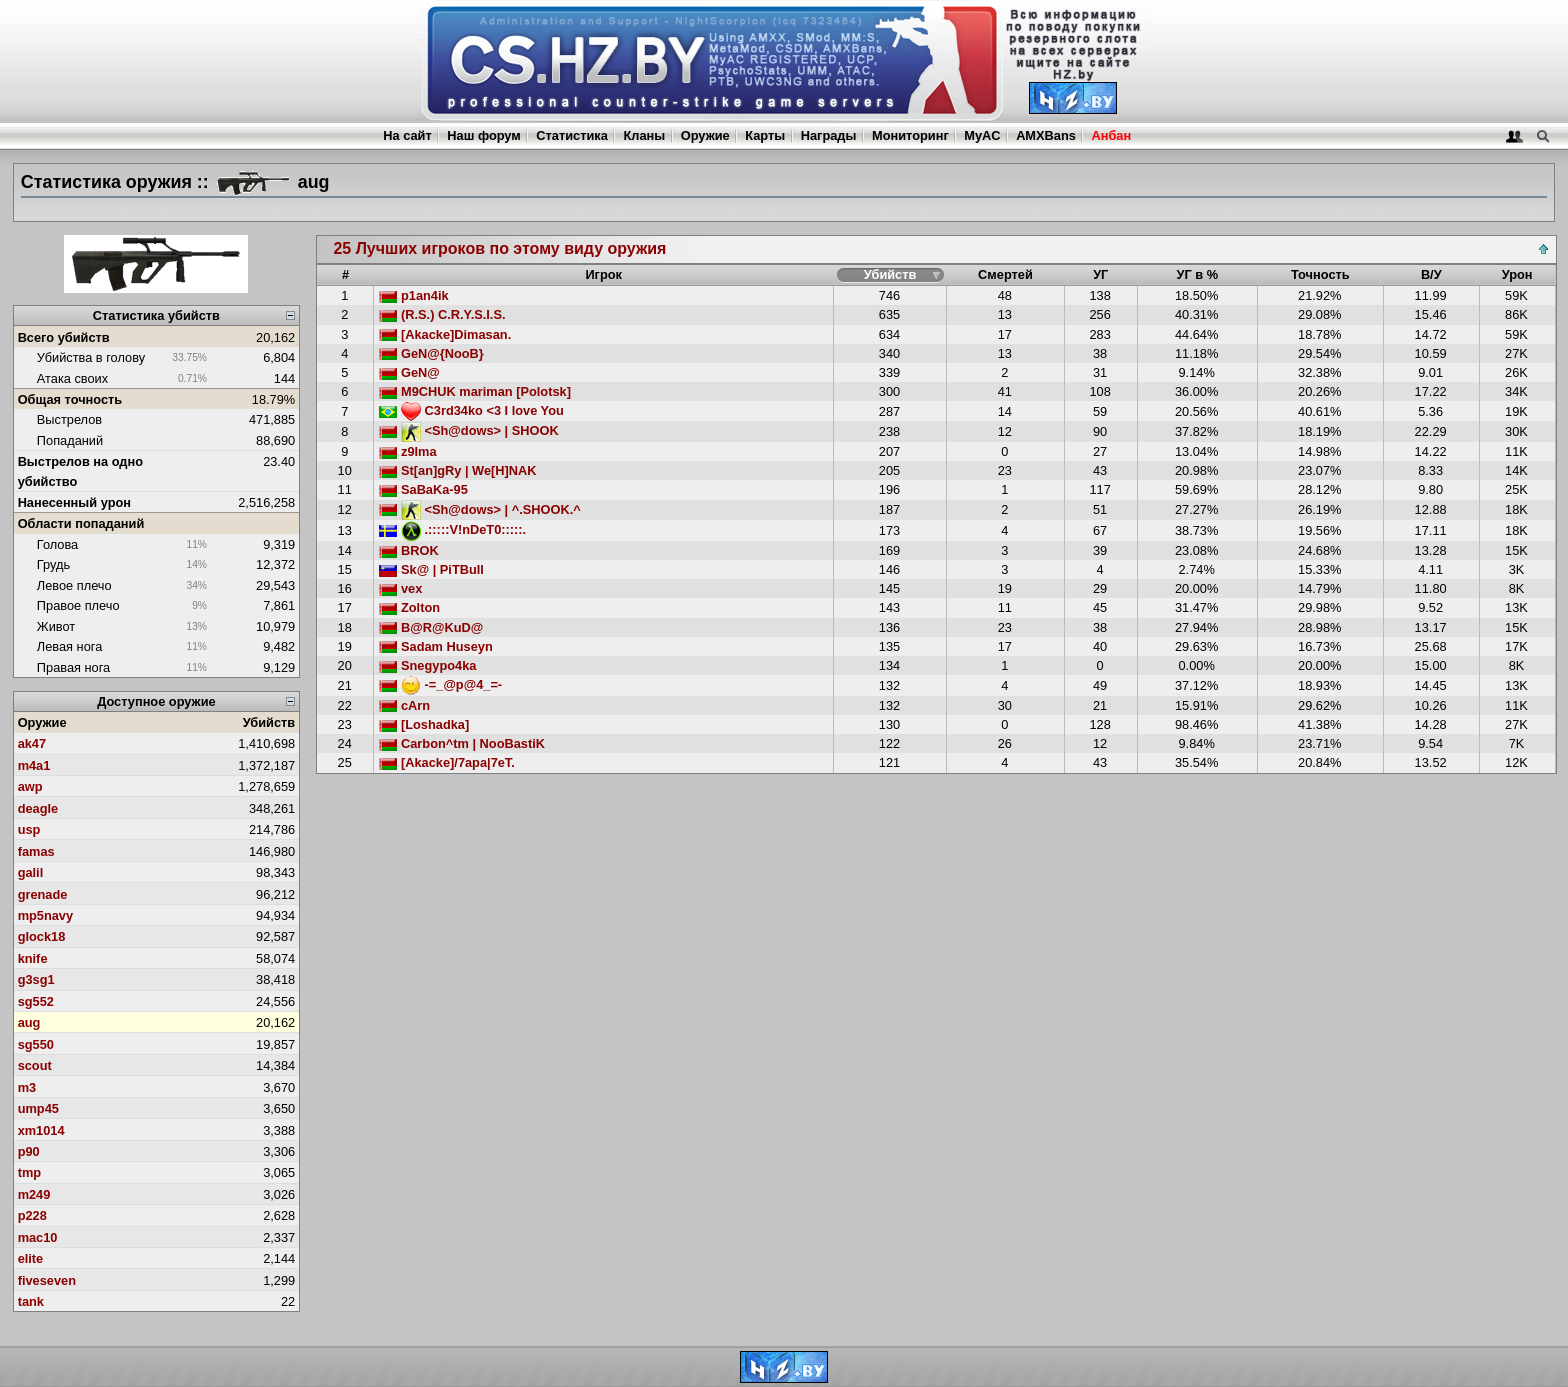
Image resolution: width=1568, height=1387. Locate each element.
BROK (408, 550)
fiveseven (47, 1280)
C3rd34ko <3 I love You (471, 410)
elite (31, 1258)
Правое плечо (78, 605)
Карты (765, 135)
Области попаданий (81, 523)
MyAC (982, 135)
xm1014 (41, 1130)
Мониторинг (910, 135)
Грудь (53, 564)
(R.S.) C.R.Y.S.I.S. (442, 314)
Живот (56, 626)
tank (31, 1301)
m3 (27, 1087)
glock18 (42, 936)
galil (31, 872)
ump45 (38, 1108)
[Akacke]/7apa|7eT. (446, 762)
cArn (404, 705)
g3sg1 (36, 979)
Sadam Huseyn (435, 646)
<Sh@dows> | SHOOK (468, 430)
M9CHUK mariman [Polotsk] (475, 391)
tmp (29, 1172)
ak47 (32, 743)
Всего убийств (64, 337)
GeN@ (409, 372)
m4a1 (34, 765)
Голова (57, 544)
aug (29, 1022)
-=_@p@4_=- (440, 684)
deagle (38, 808)
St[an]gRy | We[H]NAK (457, 470)
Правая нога (73, 667)
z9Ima (407, 451)
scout (35, 1065)
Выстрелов (69, 419)
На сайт (407, 135)
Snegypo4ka (427, 665)
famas (36, 851)
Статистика (572, 135)
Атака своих (72, 378)
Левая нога (69, 646)
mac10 (38, 1237)
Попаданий (70, 440)
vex (400, 588)
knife (33, 958)
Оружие (705, 135)
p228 (32, 1215)
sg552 (36, 1001)
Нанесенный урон (74, 502)
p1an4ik (413, 295)
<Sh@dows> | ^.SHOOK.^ (479, 509)
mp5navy (45, 915)
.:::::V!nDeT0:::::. (452, 529)
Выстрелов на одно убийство (80, 471)
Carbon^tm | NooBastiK (462, 743)
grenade (43, 894)
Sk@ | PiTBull (431, 569)
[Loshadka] (424, 724)
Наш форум (484, 135)
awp (30, 786)
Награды (829, 135)
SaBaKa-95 (423, 489)
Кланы (644, 135)
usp (29, 829)
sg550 (36, 1044)
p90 (29, 1151)
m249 (34, 1194)
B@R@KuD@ (431, 627)
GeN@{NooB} (431, 353)
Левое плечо (74, 585)
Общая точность (70, 399)
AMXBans (1046, 135)
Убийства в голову (91, 357)
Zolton (409, 607)
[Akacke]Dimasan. (445, 334)
